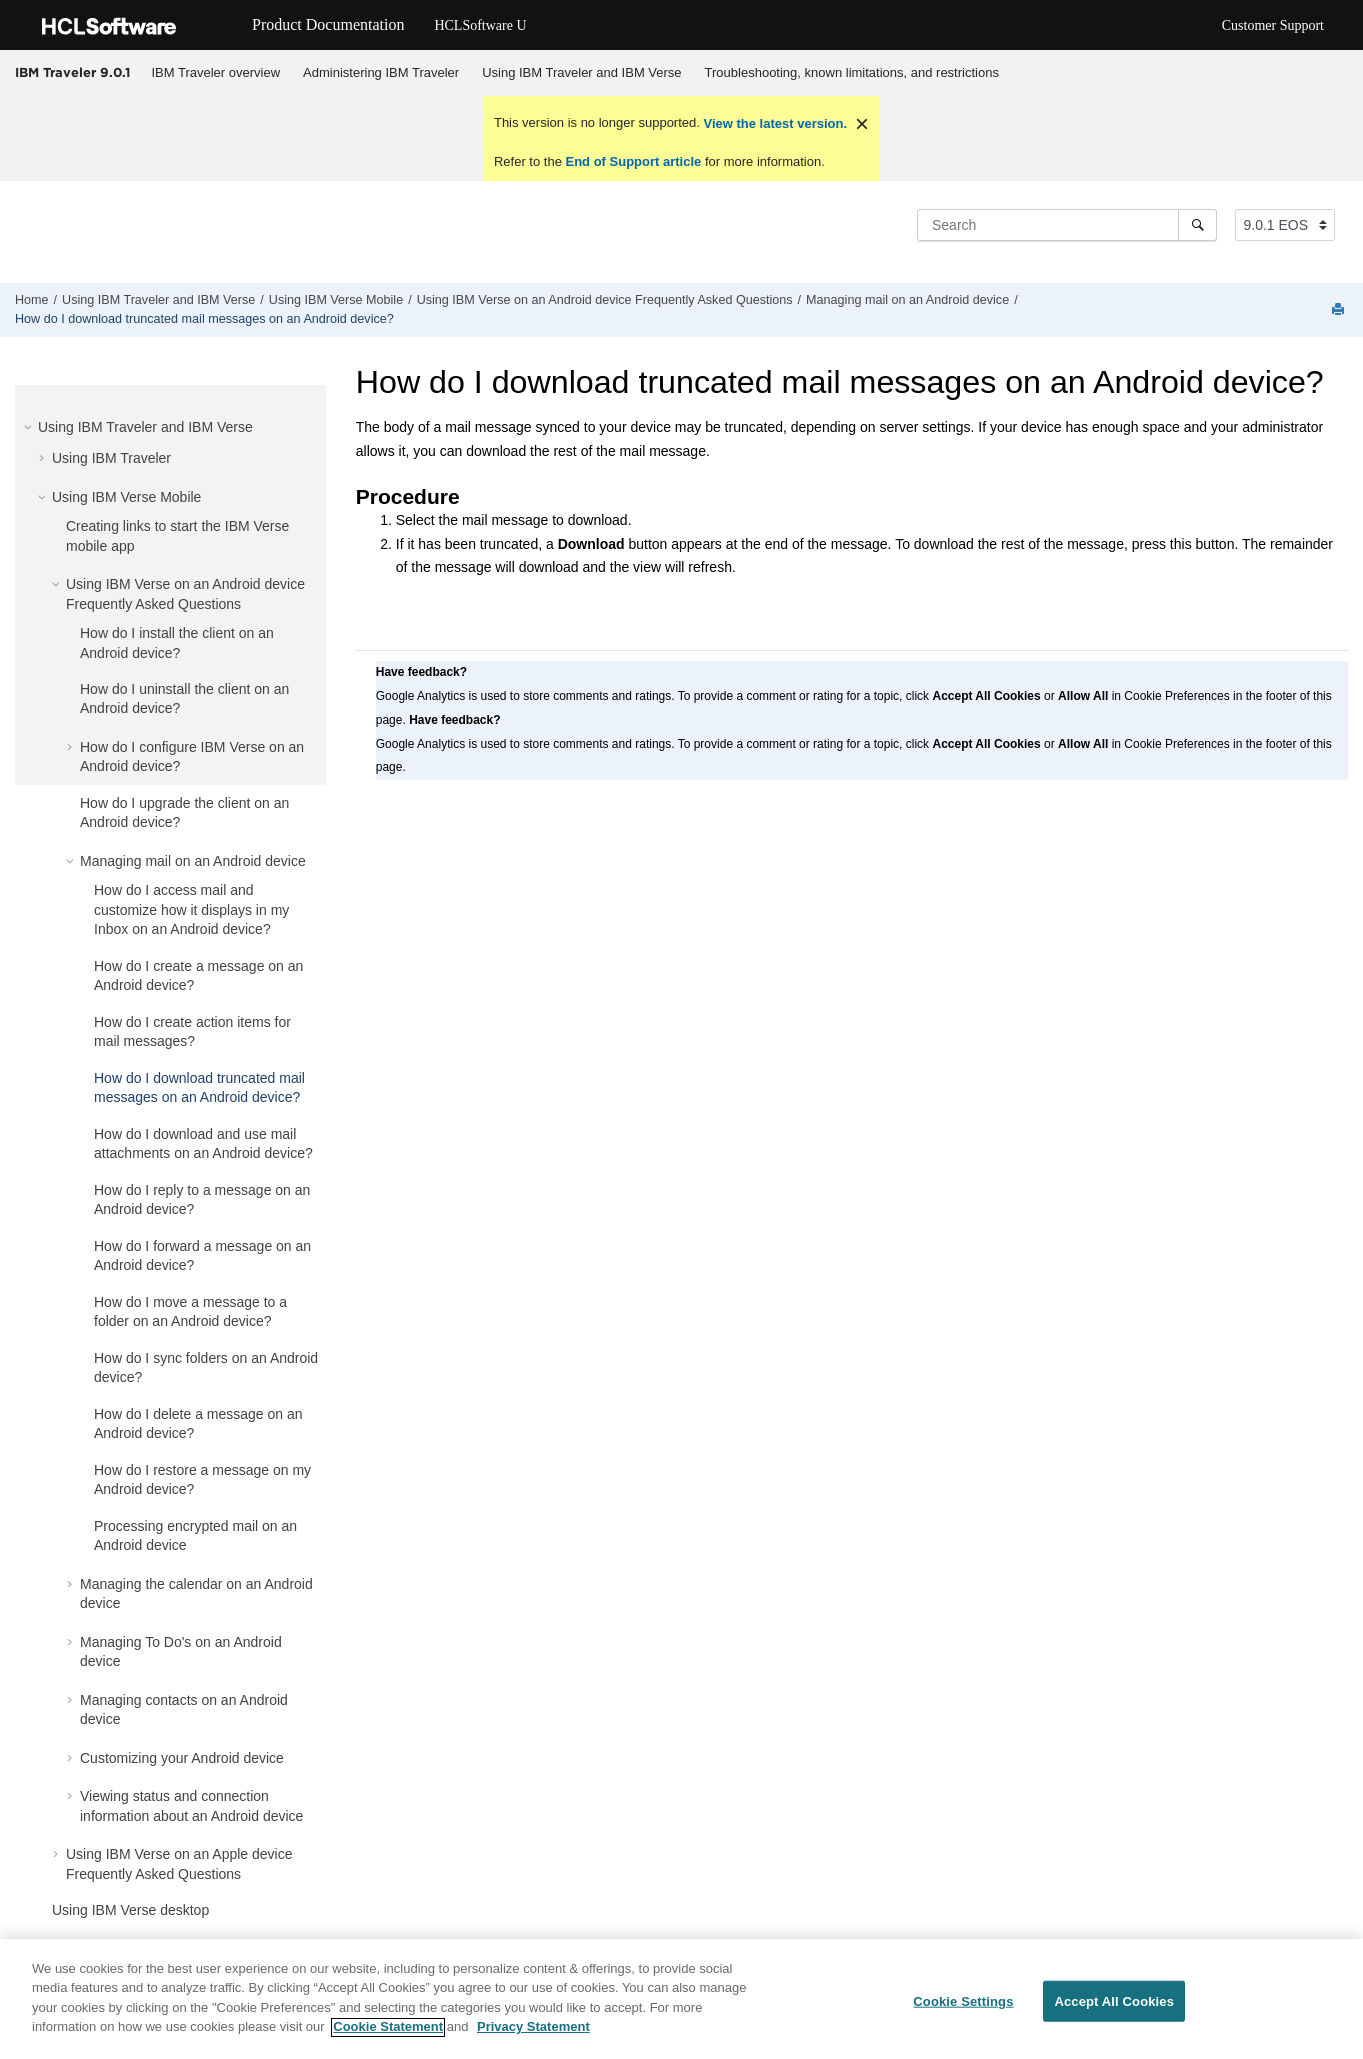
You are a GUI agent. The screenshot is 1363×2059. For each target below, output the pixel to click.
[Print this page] (1340, 310)
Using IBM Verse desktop (130, 1910)
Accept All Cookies (1114, 2010)
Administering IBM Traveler (381, 72)
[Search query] (1067, 225)
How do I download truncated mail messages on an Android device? (204, 319)
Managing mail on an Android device (907, 300)
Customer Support (1273, 25)
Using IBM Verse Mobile (336, 300)
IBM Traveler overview (216, 72)
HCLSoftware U (480, 25)
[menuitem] (216, 73)
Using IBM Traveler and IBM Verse (581, 72)
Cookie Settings (963, 2010)
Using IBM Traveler (111, 458)
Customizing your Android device (182, 1758)
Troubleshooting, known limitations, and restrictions (852, 72)
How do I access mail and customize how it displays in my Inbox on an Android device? (191, 909)
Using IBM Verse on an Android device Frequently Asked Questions (605, 300)
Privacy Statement (533, 2036)
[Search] (1197, 225)
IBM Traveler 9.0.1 (72, 72)
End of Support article (633, 161)
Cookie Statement (388, 2036)
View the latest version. (773, 123)
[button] (30, 427)
